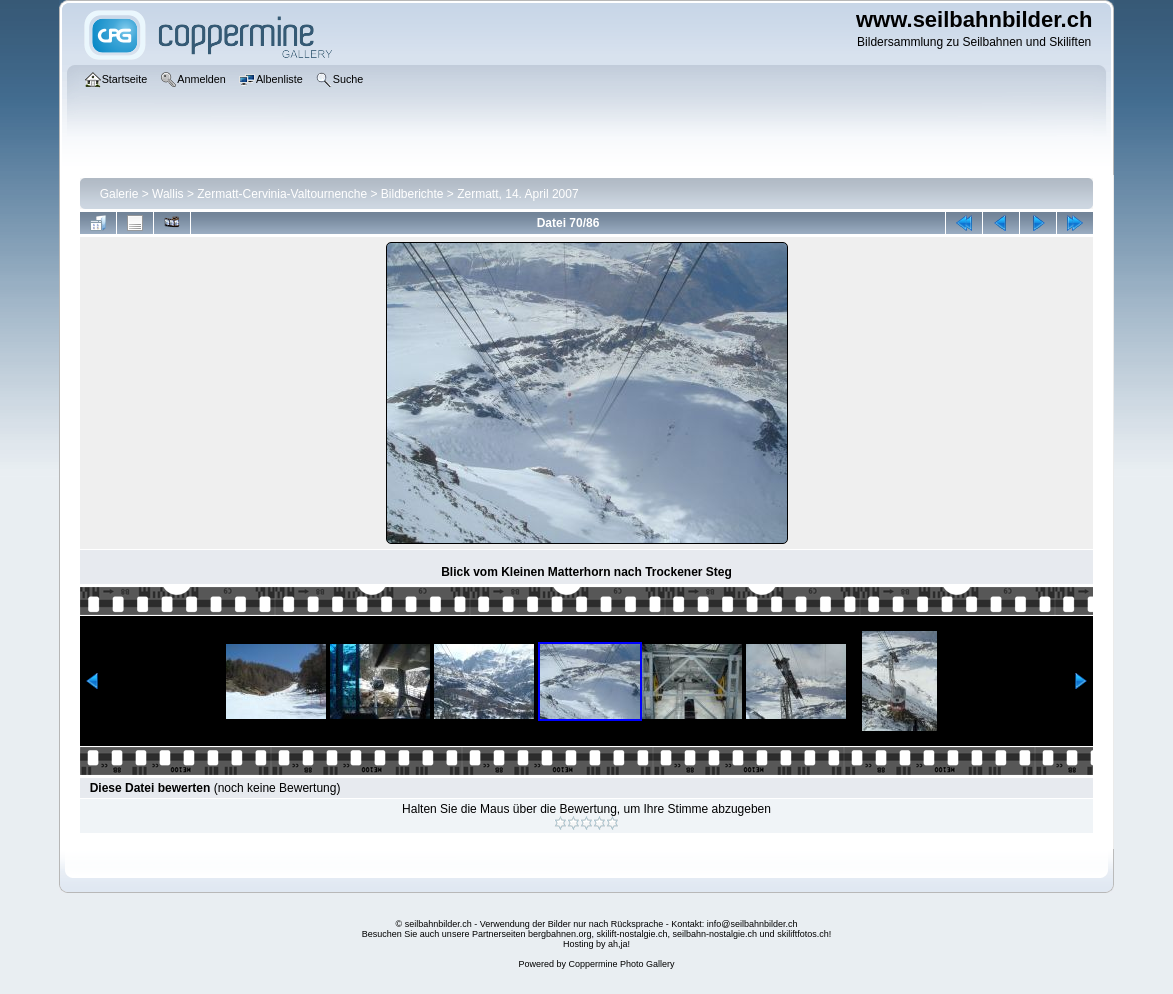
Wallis (168, 194)
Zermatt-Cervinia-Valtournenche (282, 194)
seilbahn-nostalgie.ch (715, 934)
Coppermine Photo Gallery (621, 964)
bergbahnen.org (560, 934)
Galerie (119, 194)
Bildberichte (412, 194)
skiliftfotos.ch (803, 934)
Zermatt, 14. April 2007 (517, 194)
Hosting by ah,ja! (596, 944)
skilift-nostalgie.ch (632, 934)
